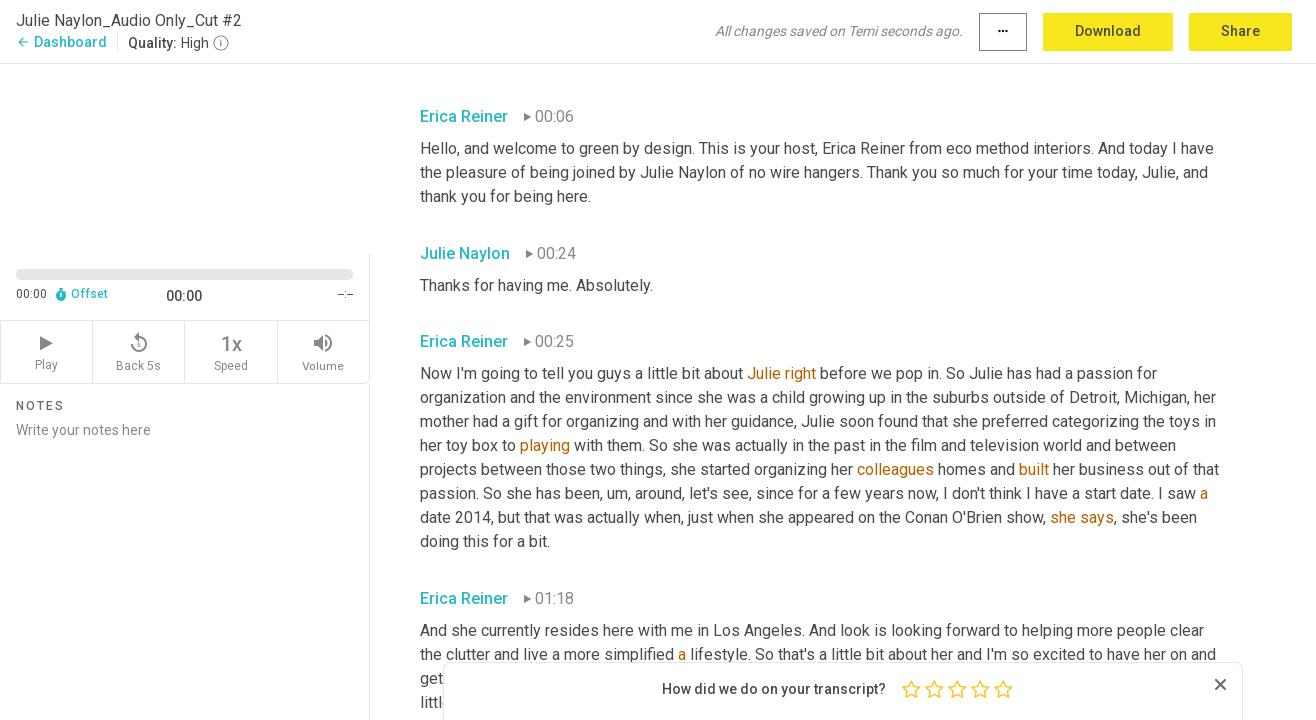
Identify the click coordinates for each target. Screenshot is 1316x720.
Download (1108, 31)
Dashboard (61, 42)
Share (1240, 31)
